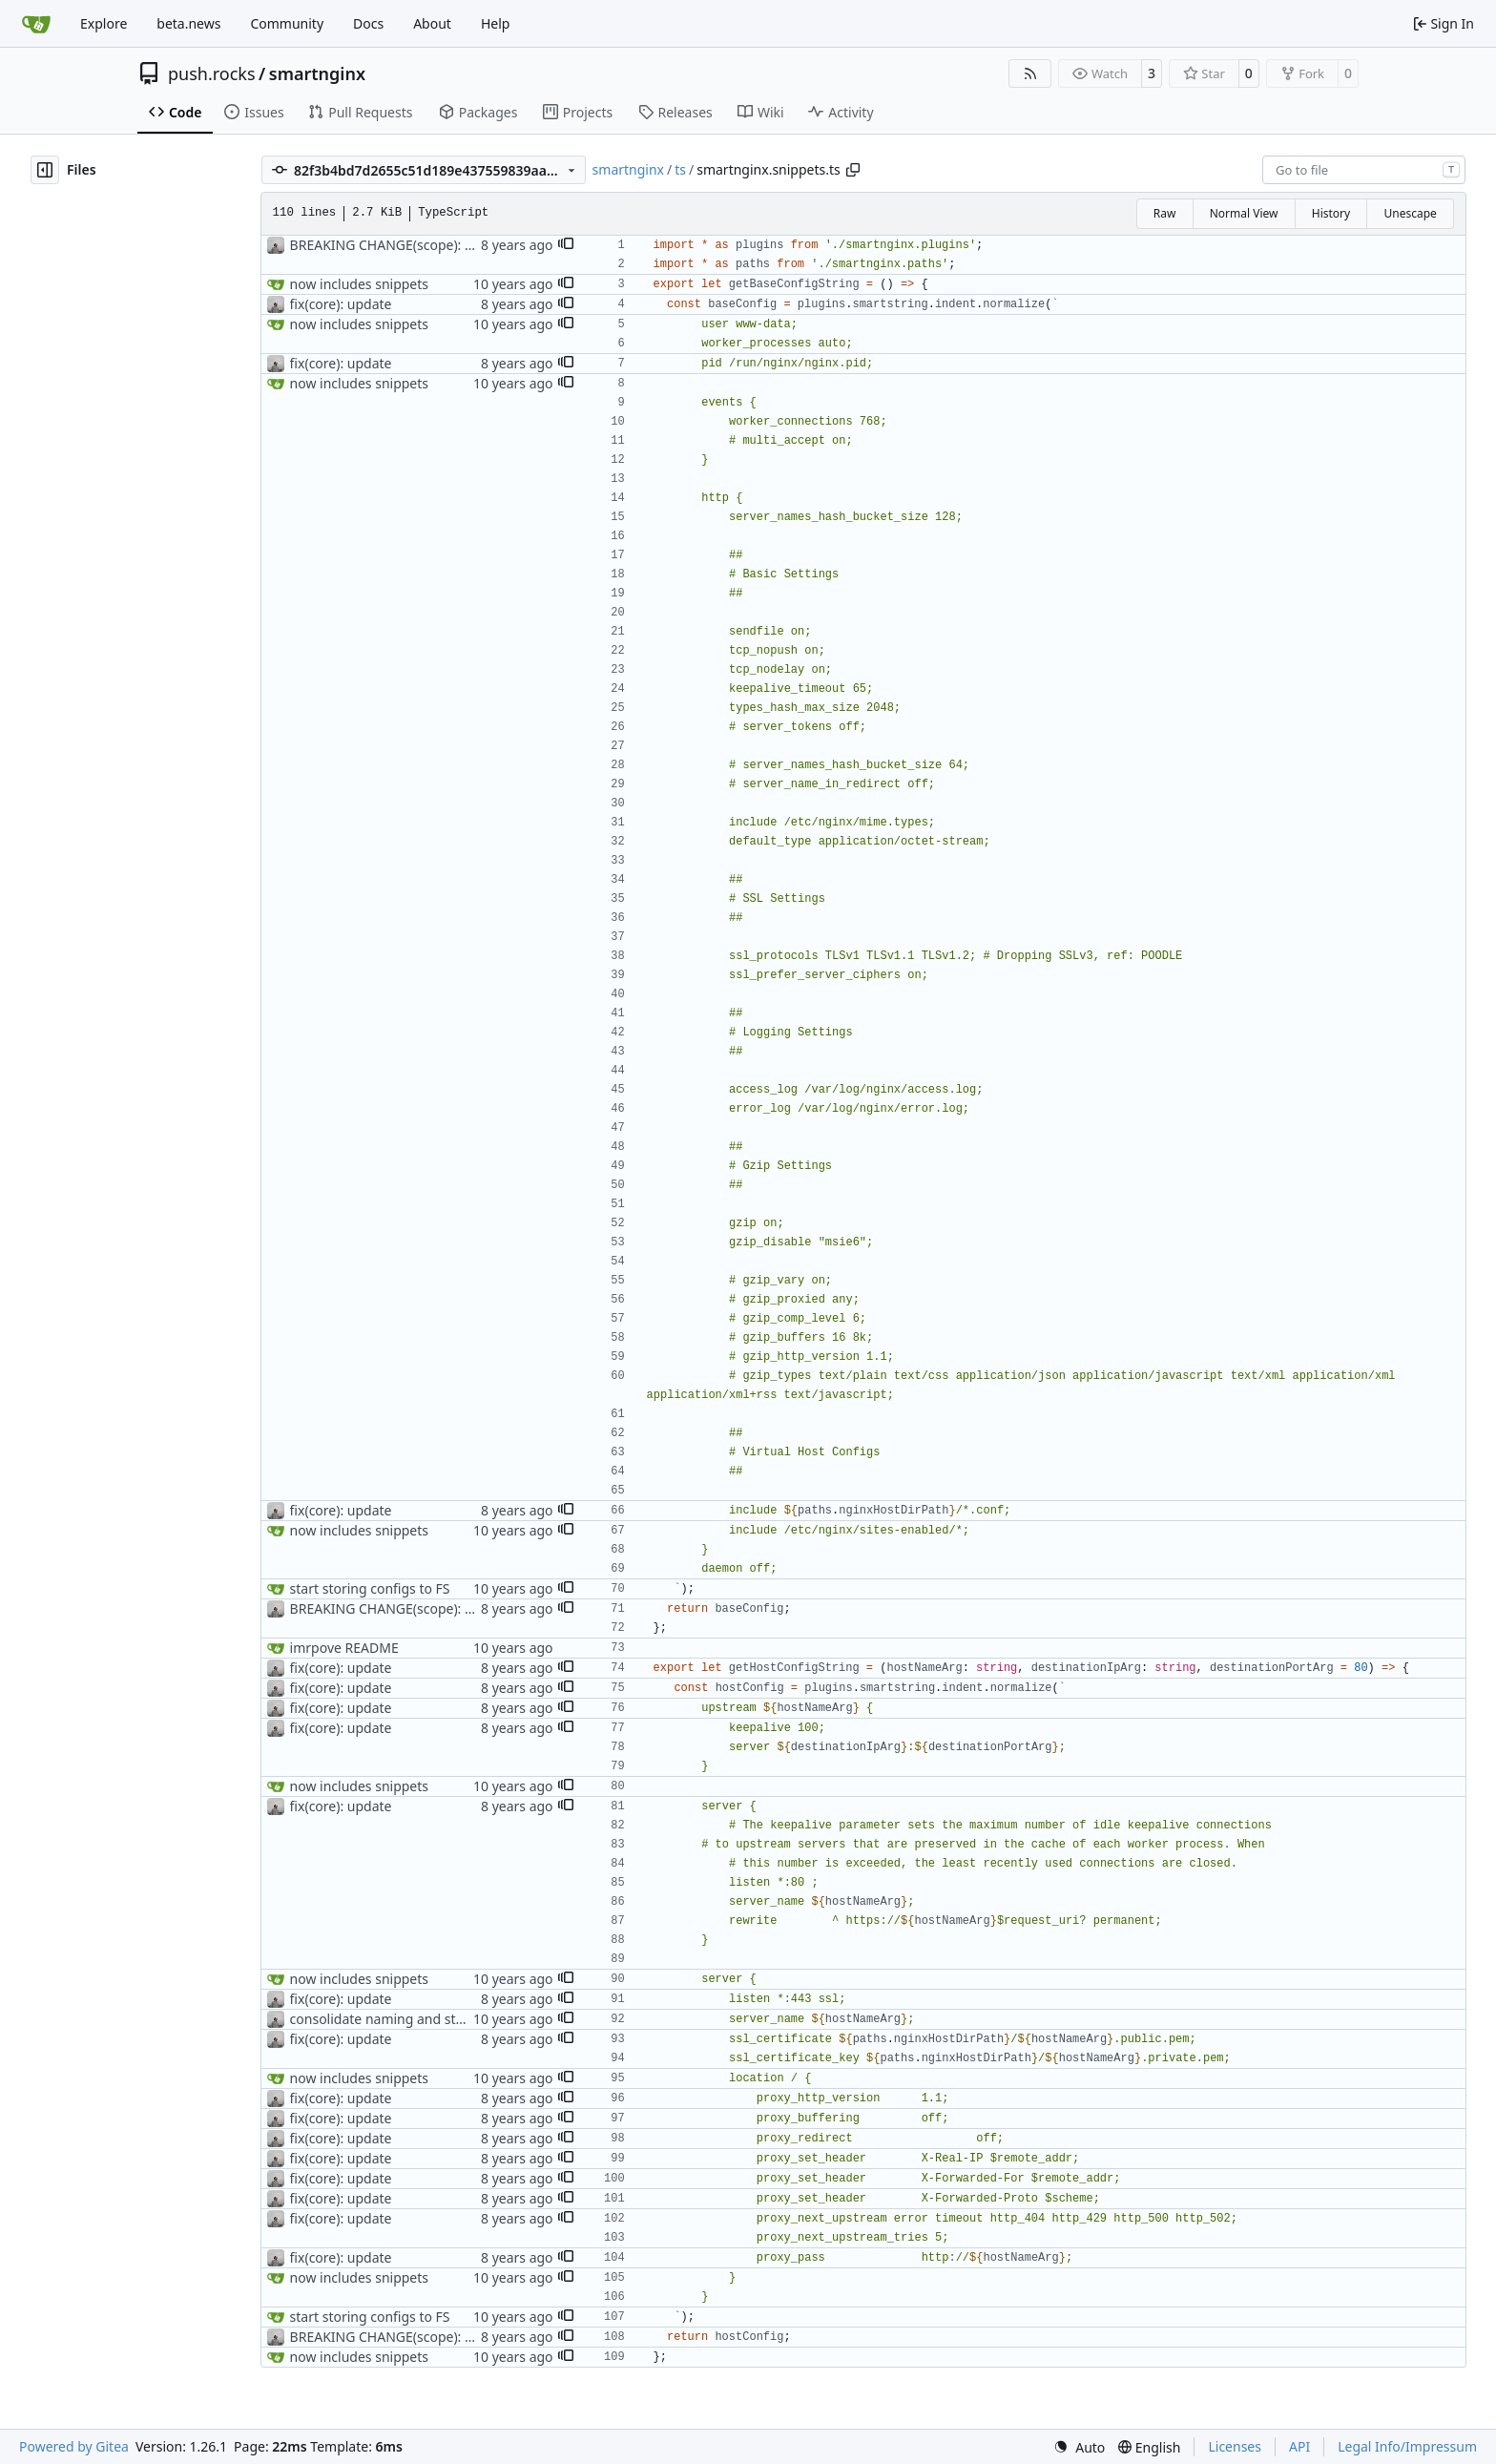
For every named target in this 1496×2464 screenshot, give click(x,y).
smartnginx (317, 73)
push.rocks (212, 73)
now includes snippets (359, 284)
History (1331, 213)
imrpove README (344, 1648)
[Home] (36, 24)
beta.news (188, 23)
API (1299, 2446)
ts (680, 169)
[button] (565, 245)
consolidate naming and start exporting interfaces (447, 2019)
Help (495, 23)
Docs (368, 23)
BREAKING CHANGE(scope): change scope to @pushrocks (469, 245)
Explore (103, 23)
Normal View (1244, 213)
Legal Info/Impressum (1407, 2446)
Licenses (1234, 2446)
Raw (1164, 213)
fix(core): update (341, 304)
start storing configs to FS (370, 1588)
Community (286, 23)
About (432, 23)
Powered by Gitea (74, 2446)
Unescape (1409, 213)
